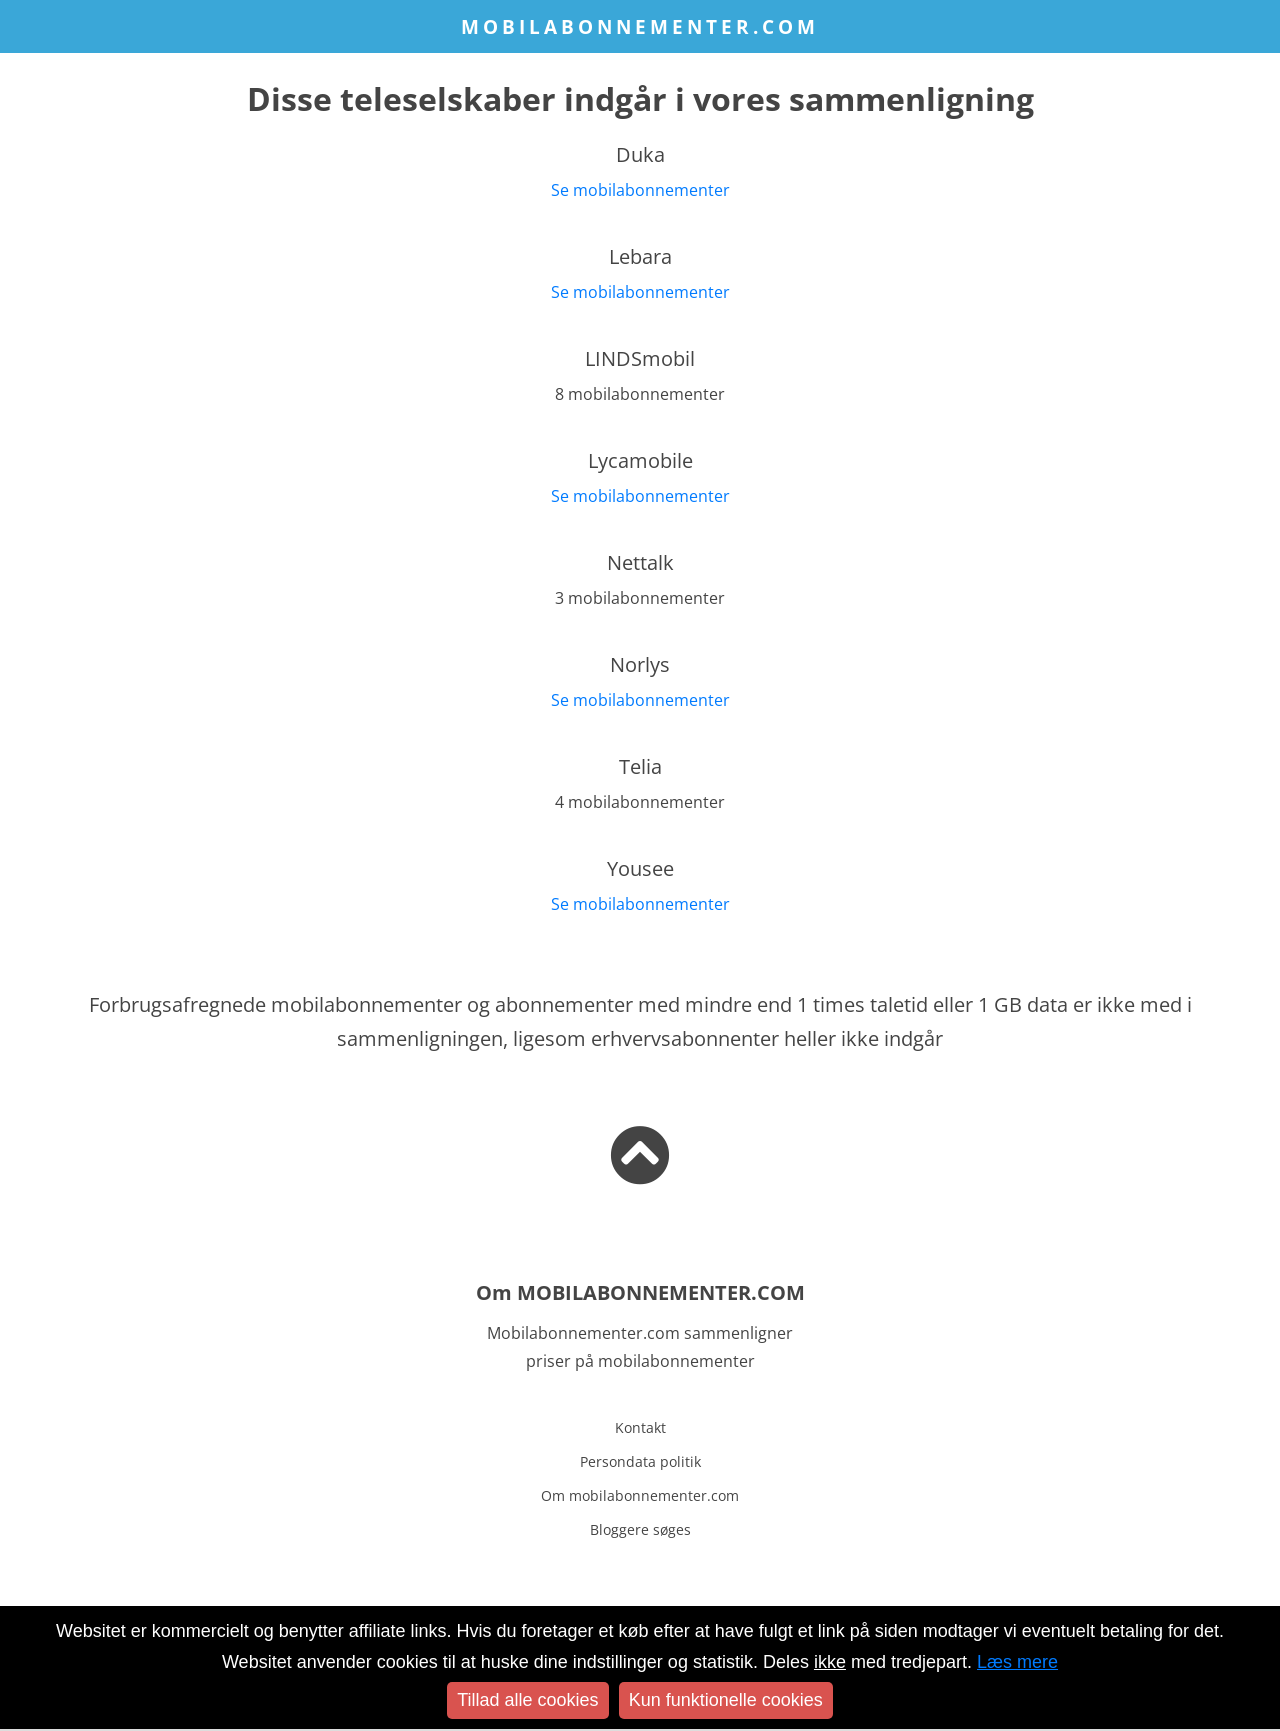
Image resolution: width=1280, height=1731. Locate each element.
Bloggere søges (640, 1529)
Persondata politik (640, 1461)
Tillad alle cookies (527, 1700)
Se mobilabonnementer (640, 190)
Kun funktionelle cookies (726, 1700)
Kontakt (640, 1427)
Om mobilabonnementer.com (640, 1495)
